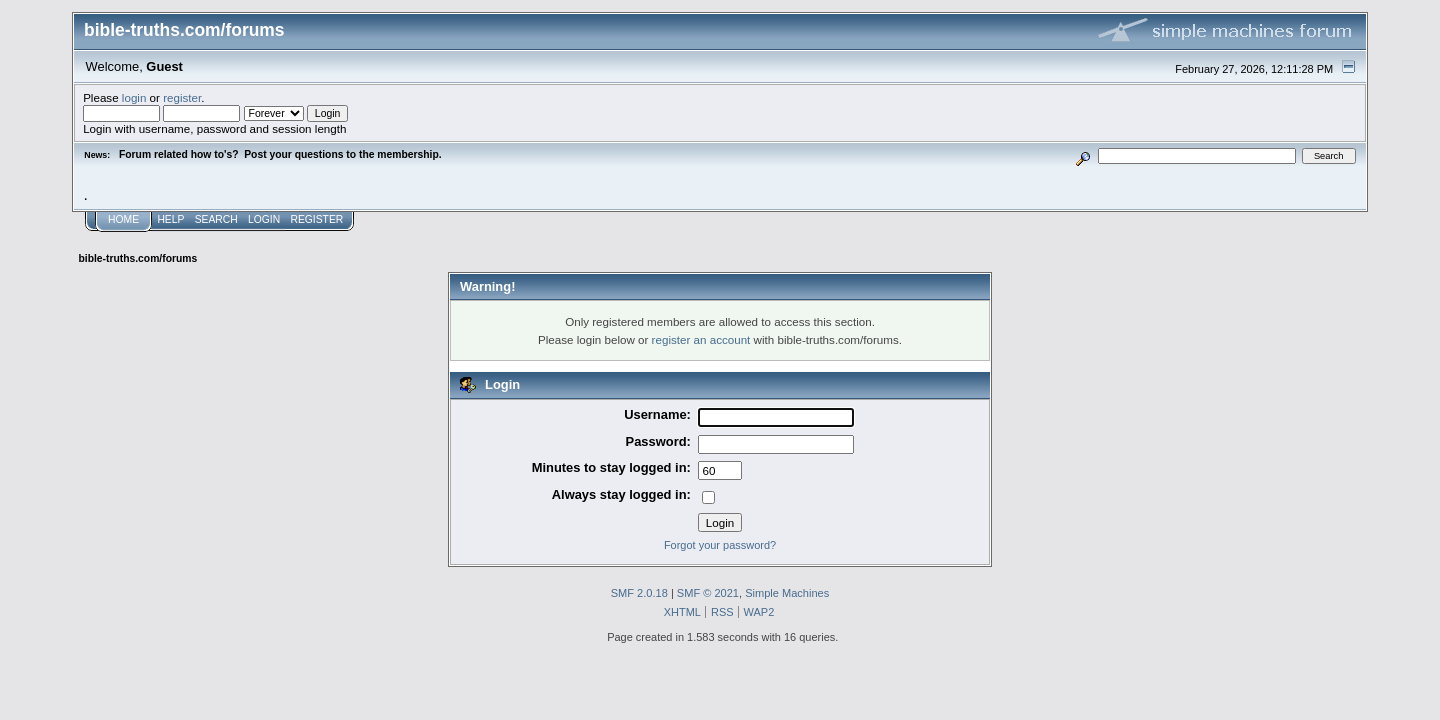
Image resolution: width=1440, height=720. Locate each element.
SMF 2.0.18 (639, 593)
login (134, 97)
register (182, 97)
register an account (701, 339)
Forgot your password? (720, 545)
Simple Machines (787, 593)
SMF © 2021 (708, 593)
